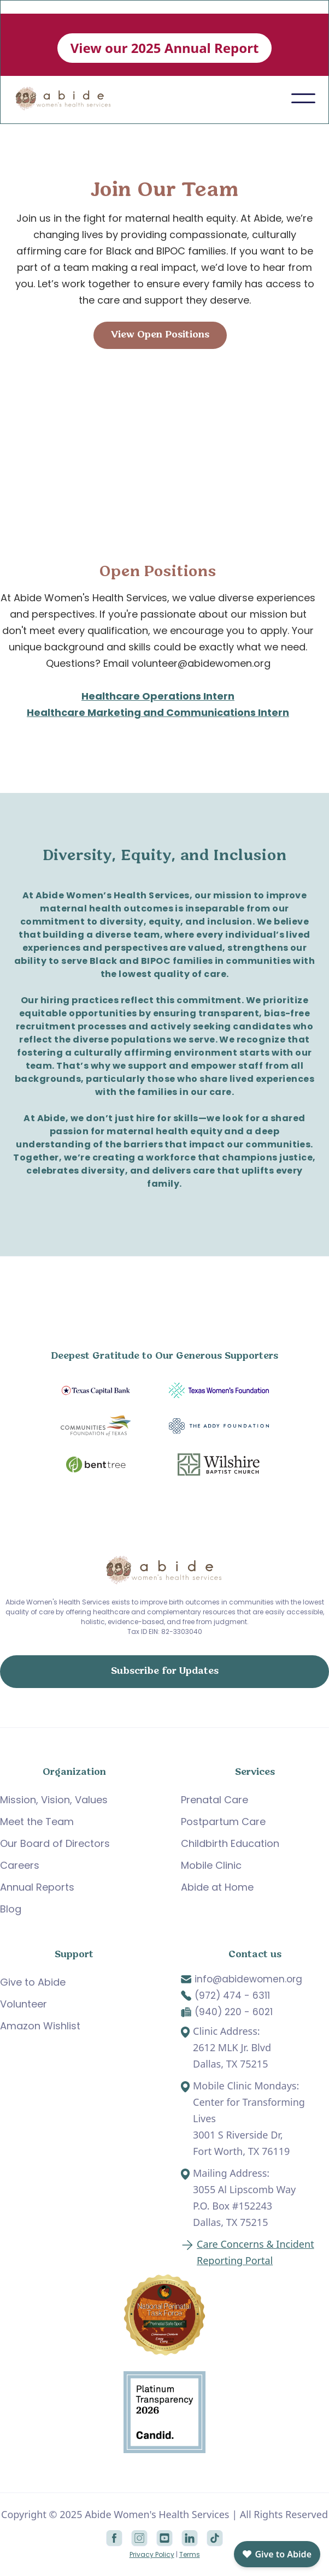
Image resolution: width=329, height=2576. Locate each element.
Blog (10, 1909)
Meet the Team (37, 1821)
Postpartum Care (223, 1821)
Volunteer (23, 2004)
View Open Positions (160, 335)
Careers (19, 1865)
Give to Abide (33, 1982)
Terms (189, 2554)
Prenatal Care (214, 1800)
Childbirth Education (230, 1843)
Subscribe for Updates (165, 1671)
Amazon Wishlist (40, 2026)
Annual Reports (37, 1887)
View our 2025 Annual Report (164, 48)
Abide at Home (217, 1887)
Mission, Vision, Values (54, 1800)
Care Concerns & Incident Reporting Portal (255, 2252)
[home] (69, 98)
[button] (303, 98)
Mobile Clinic (211, 1865)
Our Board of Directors (55, 1843)
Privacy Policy (152, 2554)
